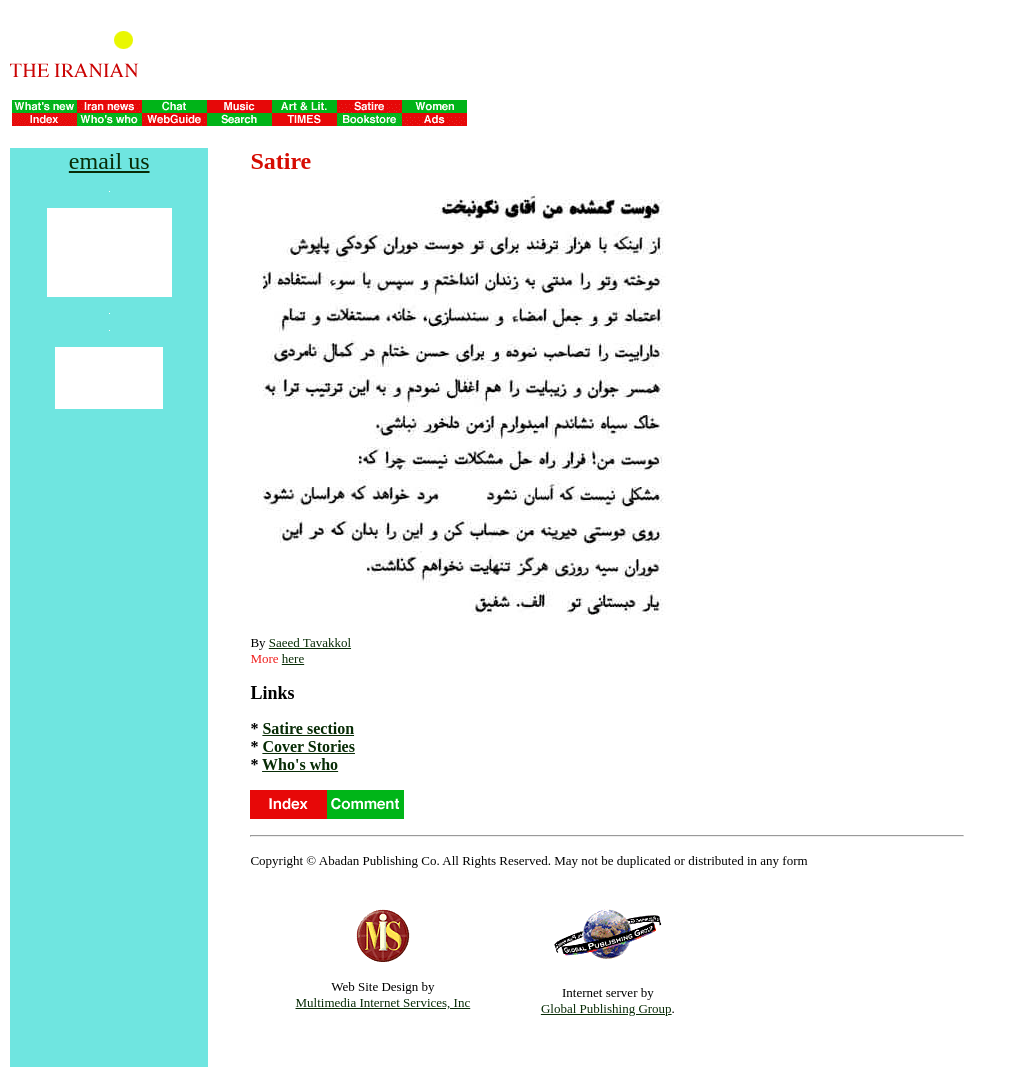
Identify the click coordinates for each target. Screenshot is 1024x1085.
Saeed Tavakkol (310, 642)
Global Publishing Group (606, 1008)
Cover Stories (308, 746)
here (293, 658)
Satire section (308, 728)
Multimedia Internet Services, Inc (383, 1002)
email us (109, 161)
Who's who (300, 764)
